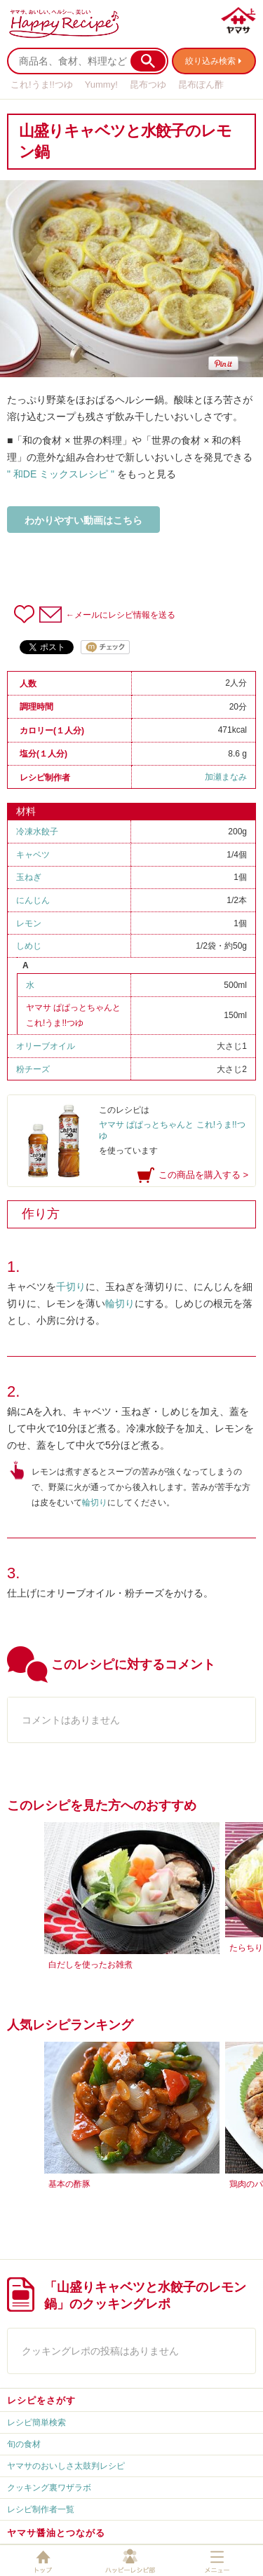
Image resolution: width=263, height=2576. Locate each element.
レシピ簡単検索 (36, 2422)
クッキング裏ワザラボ (49, 2488)
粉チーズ (33, 1069)
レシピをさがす (41, 2400)
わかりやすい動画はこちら (83, 520)
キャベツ (33, 855)
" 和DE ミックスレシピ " (60, 474)
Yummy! (101, 84)
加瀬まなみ (226, 777)
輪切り (120, 1303)
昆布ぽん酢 (201, 84)
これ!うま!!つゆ (42, 84)
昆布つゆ (148, 84)
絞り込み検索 (210, 61)
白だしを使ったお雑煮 (90, 1965)
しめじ (28, 946)
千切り (71, 1286)
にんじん (33, 900)
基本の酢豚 (69, 2184)
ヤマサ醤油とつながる (56, 2533)
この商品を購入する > (203, 1175)
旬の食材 (24, 2444)
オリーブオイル (45, 1046)
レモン (28, 923)
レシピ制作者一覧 (40, 2509)
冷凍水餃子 (37, 831)
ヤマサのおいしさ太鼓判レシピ (66, 2466)
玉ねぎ (28, 877)
